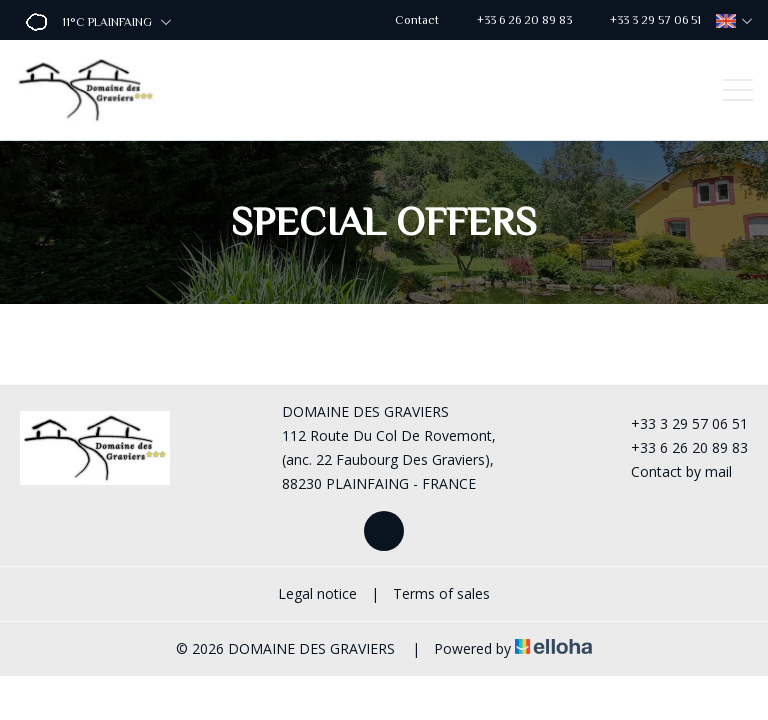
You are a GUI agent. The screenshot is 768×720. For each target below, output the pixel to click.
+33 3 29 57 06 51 (678, 423)
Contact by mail (670, 471)
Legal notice (317, 593)
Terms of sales (441, 593)
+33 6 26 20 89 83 (678, 447)
